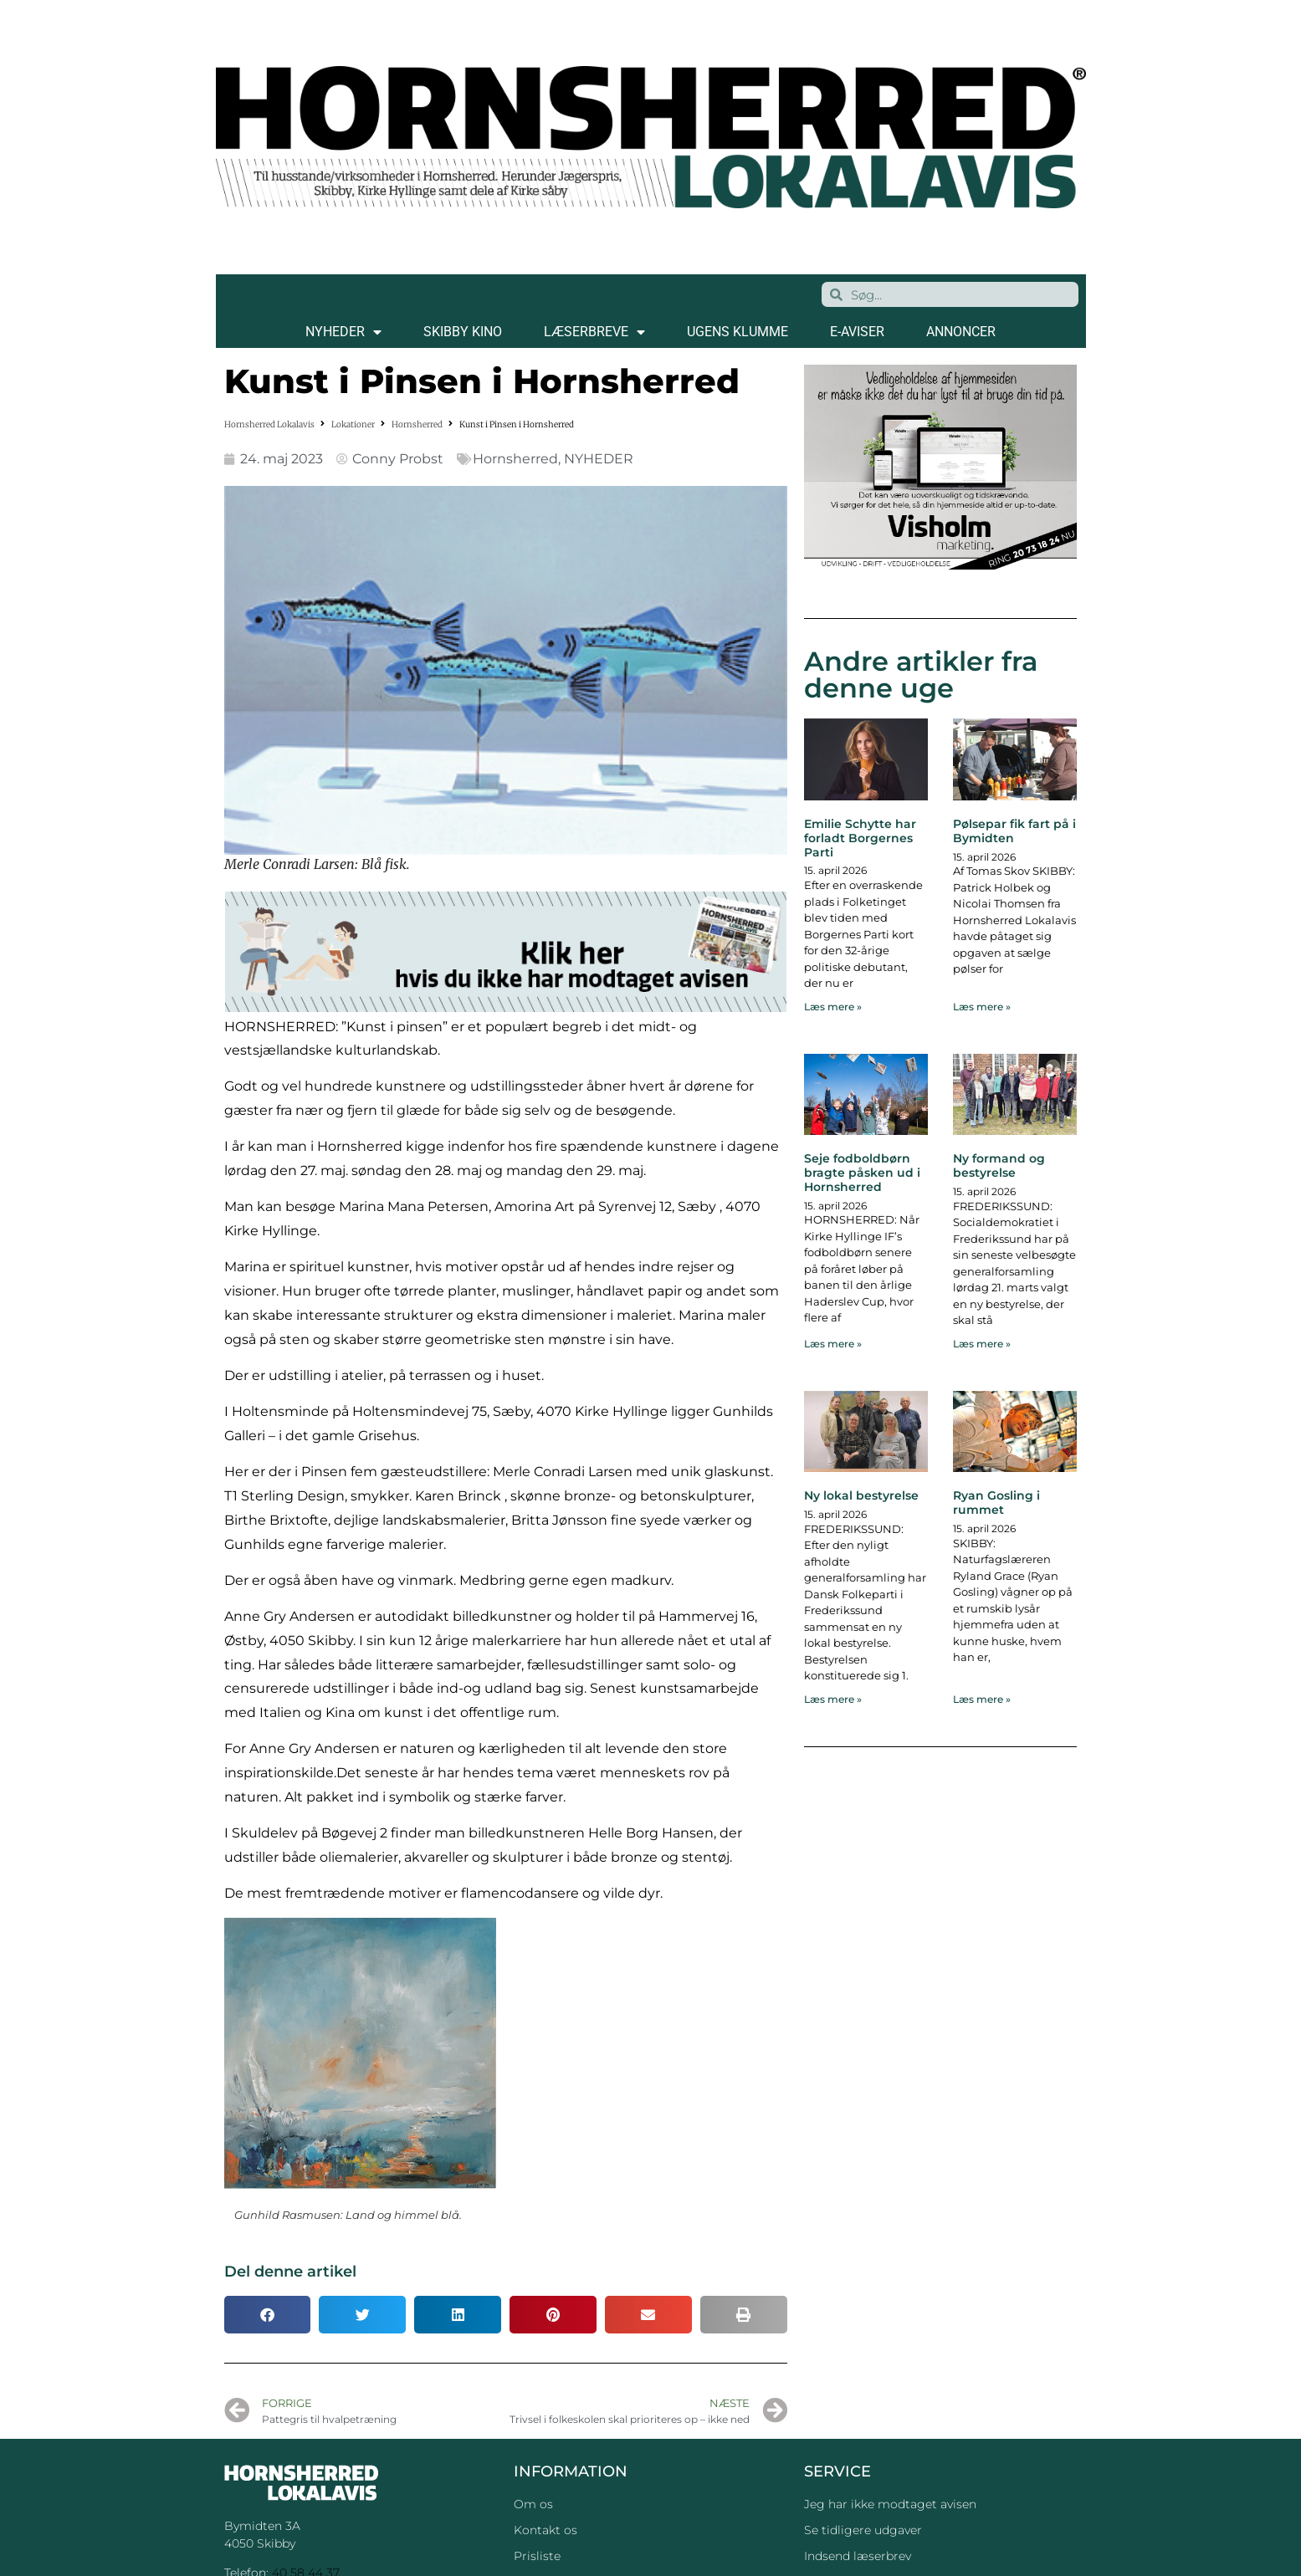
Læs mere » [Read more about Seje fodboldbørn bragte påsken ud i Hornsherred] (833, 1343)
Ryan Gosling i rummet (996, 1502)
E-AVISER (857, 332)
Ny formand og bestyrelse (999, 1165)
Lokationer (353, 424)
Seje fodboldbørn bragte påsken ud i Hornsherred (862, 1172)
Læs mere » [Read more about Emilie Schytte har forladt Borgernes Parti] (833, 1006)
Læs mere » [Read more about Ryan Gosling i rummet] (982, 1699)
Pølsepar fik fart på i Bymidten (1014, 831)
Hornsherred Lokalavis (269, 424)
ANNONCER (961, 332)
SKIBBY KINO (462, 332)
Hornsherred (417, 424)
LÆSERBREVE (594, 332)
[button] (267, 2314)
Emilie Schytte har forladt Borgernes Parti (860, 838)
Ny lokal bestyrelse (861, 1495)
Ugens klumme (737, 332)
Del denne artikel (290, 2271)
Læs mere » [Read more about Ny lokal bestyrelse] (833, 1699)
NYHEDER (343, 332)
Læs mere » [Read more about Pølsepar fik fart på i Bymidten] (982, 1006)
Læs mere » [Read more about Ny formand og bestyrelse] (982, 1343)
